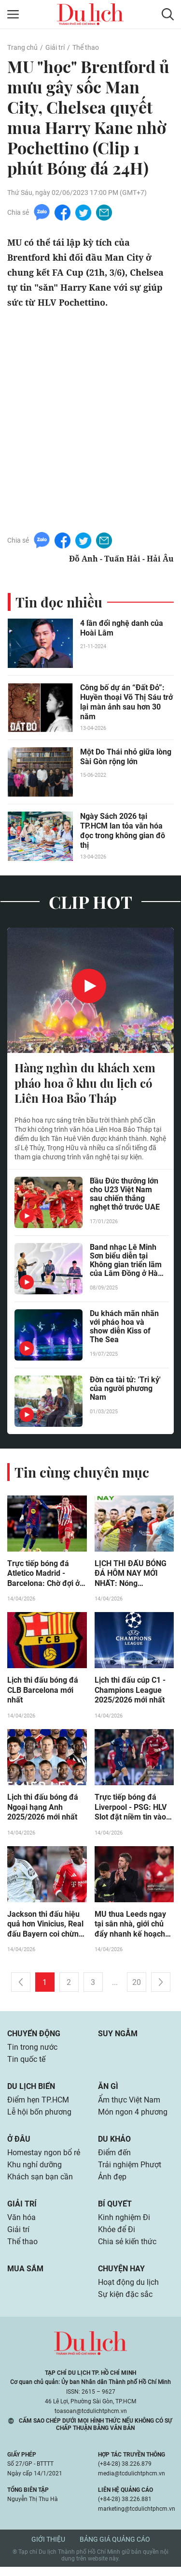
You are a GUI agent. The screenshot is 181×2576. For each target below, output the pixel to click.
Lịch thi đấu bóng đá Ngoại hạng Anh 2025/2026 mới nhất (42, 1809)
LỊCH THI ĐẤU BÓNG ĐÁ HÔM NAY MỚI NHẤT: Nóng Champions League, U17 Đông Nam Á (131, 1575)
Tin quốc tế (26, 2063)
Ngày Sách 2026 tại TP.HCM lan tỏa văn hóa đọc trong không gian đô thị (122, 831)
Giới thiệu (48, 2548)
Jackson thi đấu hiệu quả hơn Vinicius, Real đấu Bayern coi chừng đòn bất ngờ (45, 1927)
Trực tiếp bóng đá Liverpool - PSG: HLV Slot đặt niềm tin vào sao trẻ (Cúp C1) (131, 1810)
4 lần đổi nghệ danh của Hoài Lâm (121, 628)
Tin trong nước (32, 2051)
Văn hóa (21, 2224)
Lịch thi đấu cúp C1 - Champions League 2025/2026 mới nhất (130, 1692)
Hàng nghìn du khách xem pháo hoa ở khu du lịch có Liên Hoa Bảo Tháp (84, 1083)
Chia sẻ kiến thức (127, 2249)
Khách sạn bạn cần (40, 2183)
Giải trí (54, 47)
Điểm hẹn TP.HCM (38, 2104)
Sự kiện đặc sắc (125, 2303)
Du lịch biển (31, 2090)
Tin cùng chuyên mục (81, 1472)
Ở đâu (18, 2144)
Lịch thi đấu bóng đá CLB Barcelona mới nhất (42, 1692)
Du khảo (114, 2144)
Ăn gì (108, 2090)
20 (136, 1985)
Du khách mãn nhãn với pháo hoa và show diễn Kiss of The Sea (124, 1328)
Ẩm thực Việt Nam (129, 2104)
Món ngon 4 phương (132, 2117)
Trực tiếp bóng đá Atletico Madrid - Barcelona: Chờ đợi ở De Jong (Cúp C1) (43, 1575)
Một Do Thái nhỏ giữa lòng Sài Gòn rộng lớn (125, 756)
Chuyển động (33, 2037)
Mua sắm (25, 2276)
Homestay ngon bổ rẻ (43, 2158)
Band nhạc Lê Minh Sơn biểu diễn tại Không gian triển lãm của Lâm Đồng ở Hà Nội (126, 1262)
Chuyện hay (121, 2276)
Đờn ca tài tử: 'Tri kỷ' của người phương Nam (125, 1390)
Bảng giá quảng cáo (115, 2548)
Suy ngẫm (118, 2037)
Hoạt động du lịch (128, 2290)
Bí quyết (115, 2210)
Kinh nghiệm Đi (124, 2224)
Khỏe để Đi (116, 2237)
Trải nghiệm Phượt (129, 2171)
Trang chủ (22, 47)
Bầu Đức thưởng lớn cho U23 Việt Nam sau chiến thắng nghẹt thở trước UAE (125, 1195)
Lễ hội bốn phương (39, 2117)
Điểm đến (114, 2158)
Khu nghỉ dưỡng (34, 2171)
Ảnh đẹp (112, 2183)
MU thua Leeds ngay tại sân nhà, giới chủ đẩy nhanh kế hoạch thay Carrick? (130, 1927)
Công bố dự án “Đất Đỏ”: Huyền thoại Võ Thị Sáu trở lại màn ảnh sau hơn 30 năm (126, 702)
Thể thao (85, 47)
